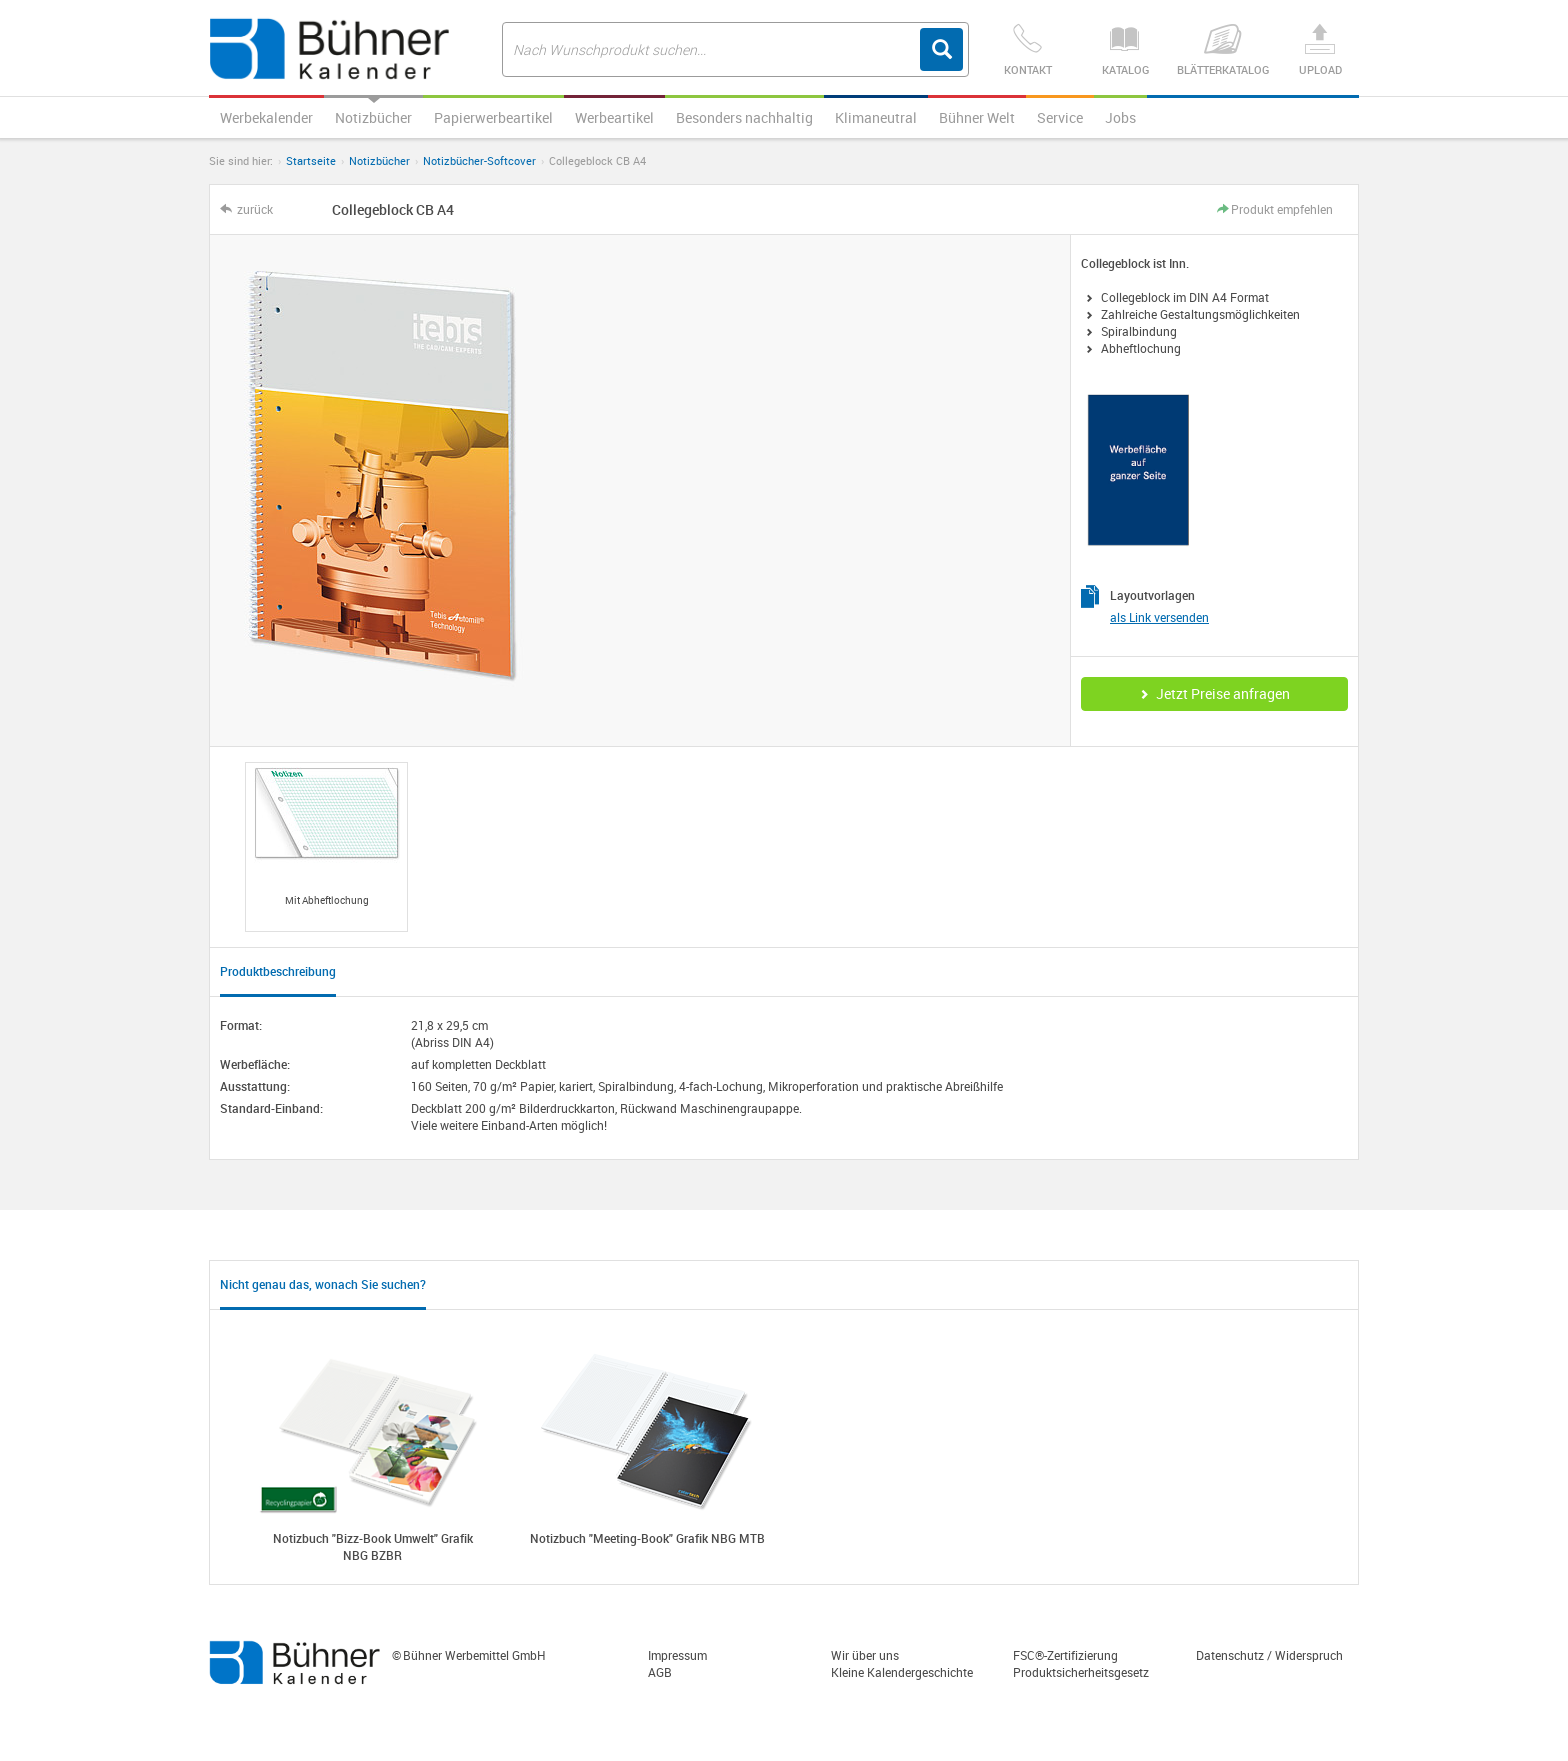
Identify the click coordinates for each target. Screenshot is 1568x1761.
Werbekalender (266, 117)
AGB (660, 1672)
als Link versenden (1159, 617)
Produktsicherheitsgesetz (1081, 1672)
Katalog (1124, 50)
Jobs (1120, 117)
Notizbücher (373, 117)
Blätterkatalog (1222, 50)
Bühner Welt (977, 117)
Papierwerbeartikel (493, 117)
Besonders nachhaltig (744, 117)
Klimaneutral (876, 117)
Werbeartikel (614, 117)
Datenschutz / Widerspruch (1269, 1655)
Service (1060, 117)
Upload (1319, 50)
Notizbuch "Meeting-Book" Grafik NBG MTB (647, 1538)
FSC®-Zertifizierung (1065, 1655)
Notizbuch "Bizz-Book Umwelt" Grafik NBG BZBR (373, 1546)
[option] (326, 847)
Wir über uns (865, 1655)
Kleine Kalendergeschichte (902, 1672)
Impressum (677, 1655)
